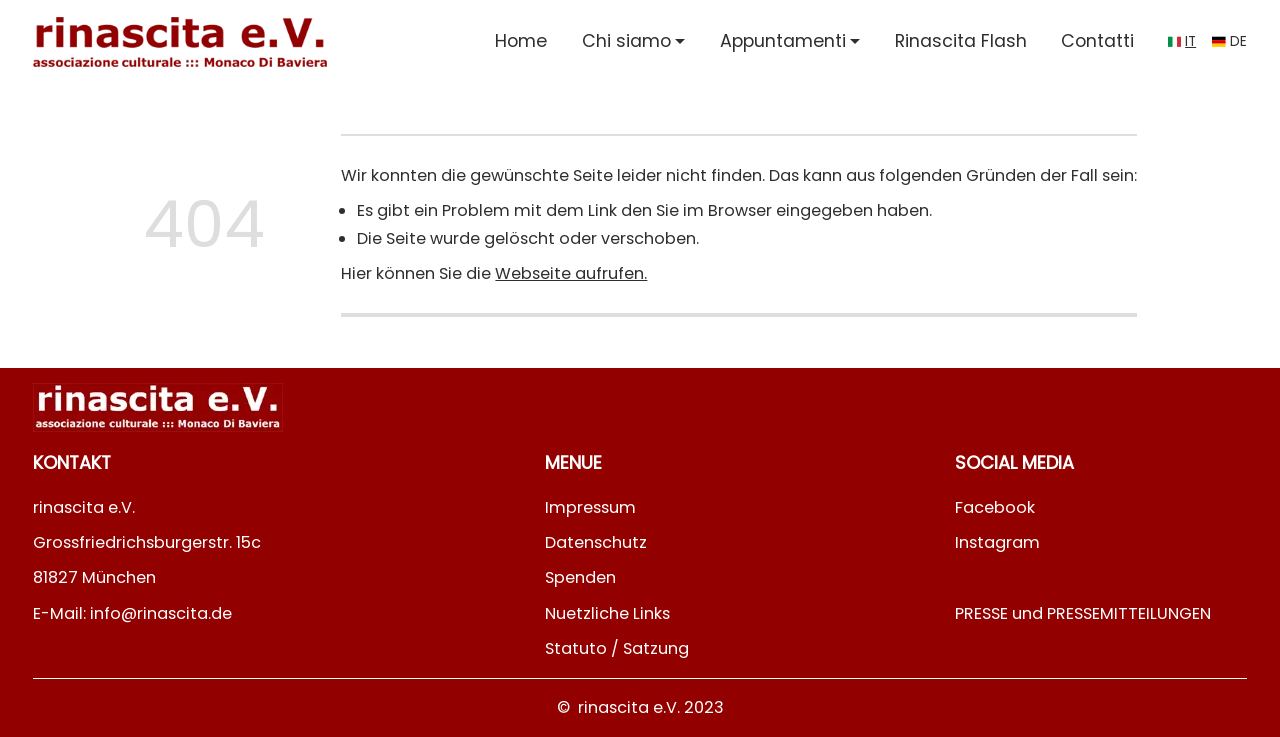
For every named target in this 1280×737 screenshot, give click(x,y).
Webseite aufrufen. (571, 273)
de (1238, 41)
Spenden (580, 577)
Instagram (997, 542)
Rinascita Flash (961, 41)
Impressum (590, 507)
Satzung (656, 648)
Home (521, 41)
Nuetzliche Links (607, 613)
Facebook (995, 507)
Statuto (576, 648)
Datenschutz (596, 542)
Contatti (1097, 41)
